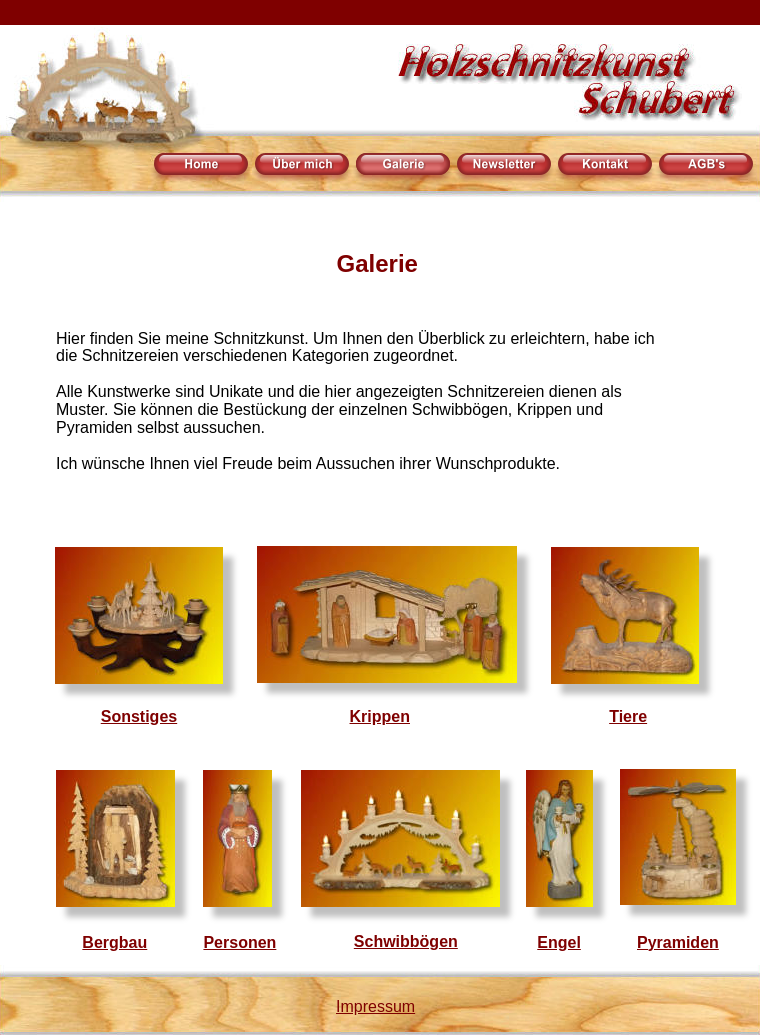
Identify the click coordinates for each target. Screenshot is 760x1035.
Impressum (375, 1006)
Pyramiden (678, 942)
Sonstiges (139, 716)
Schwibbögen (406, 941)
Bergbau (114, 942)
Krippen (380, 716)
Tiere (628, 716)
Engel (559, 942)
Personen (239, 942)
